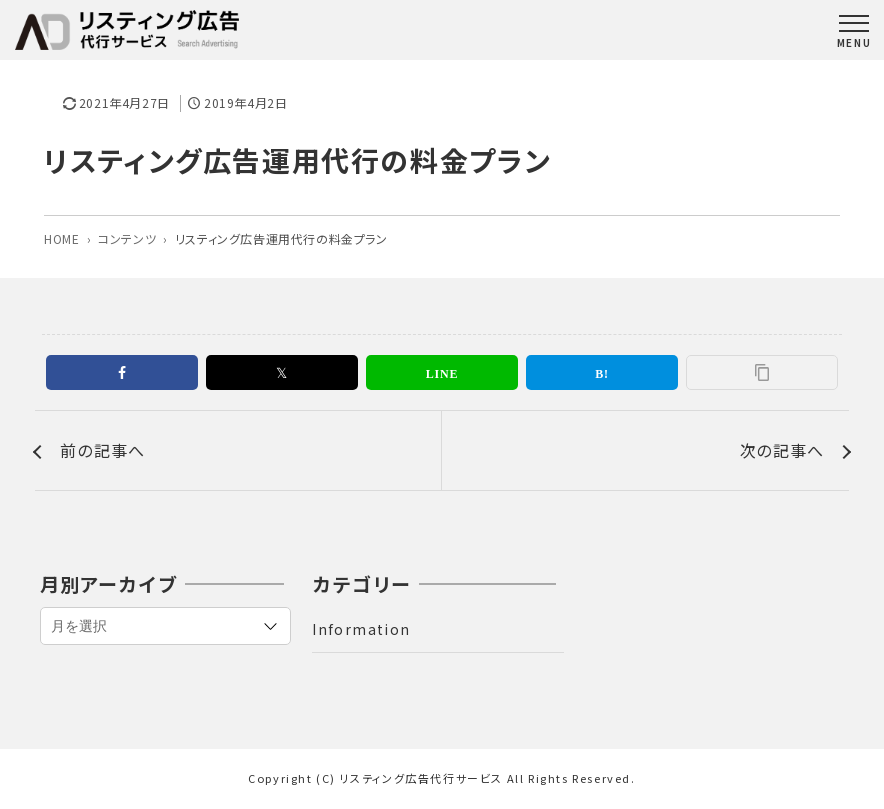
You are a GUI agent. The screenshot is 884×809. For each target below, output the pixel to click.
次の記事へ (782, 450)
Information (361, 629)
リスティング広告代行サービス (421, 778)
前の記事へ (102, 450)
